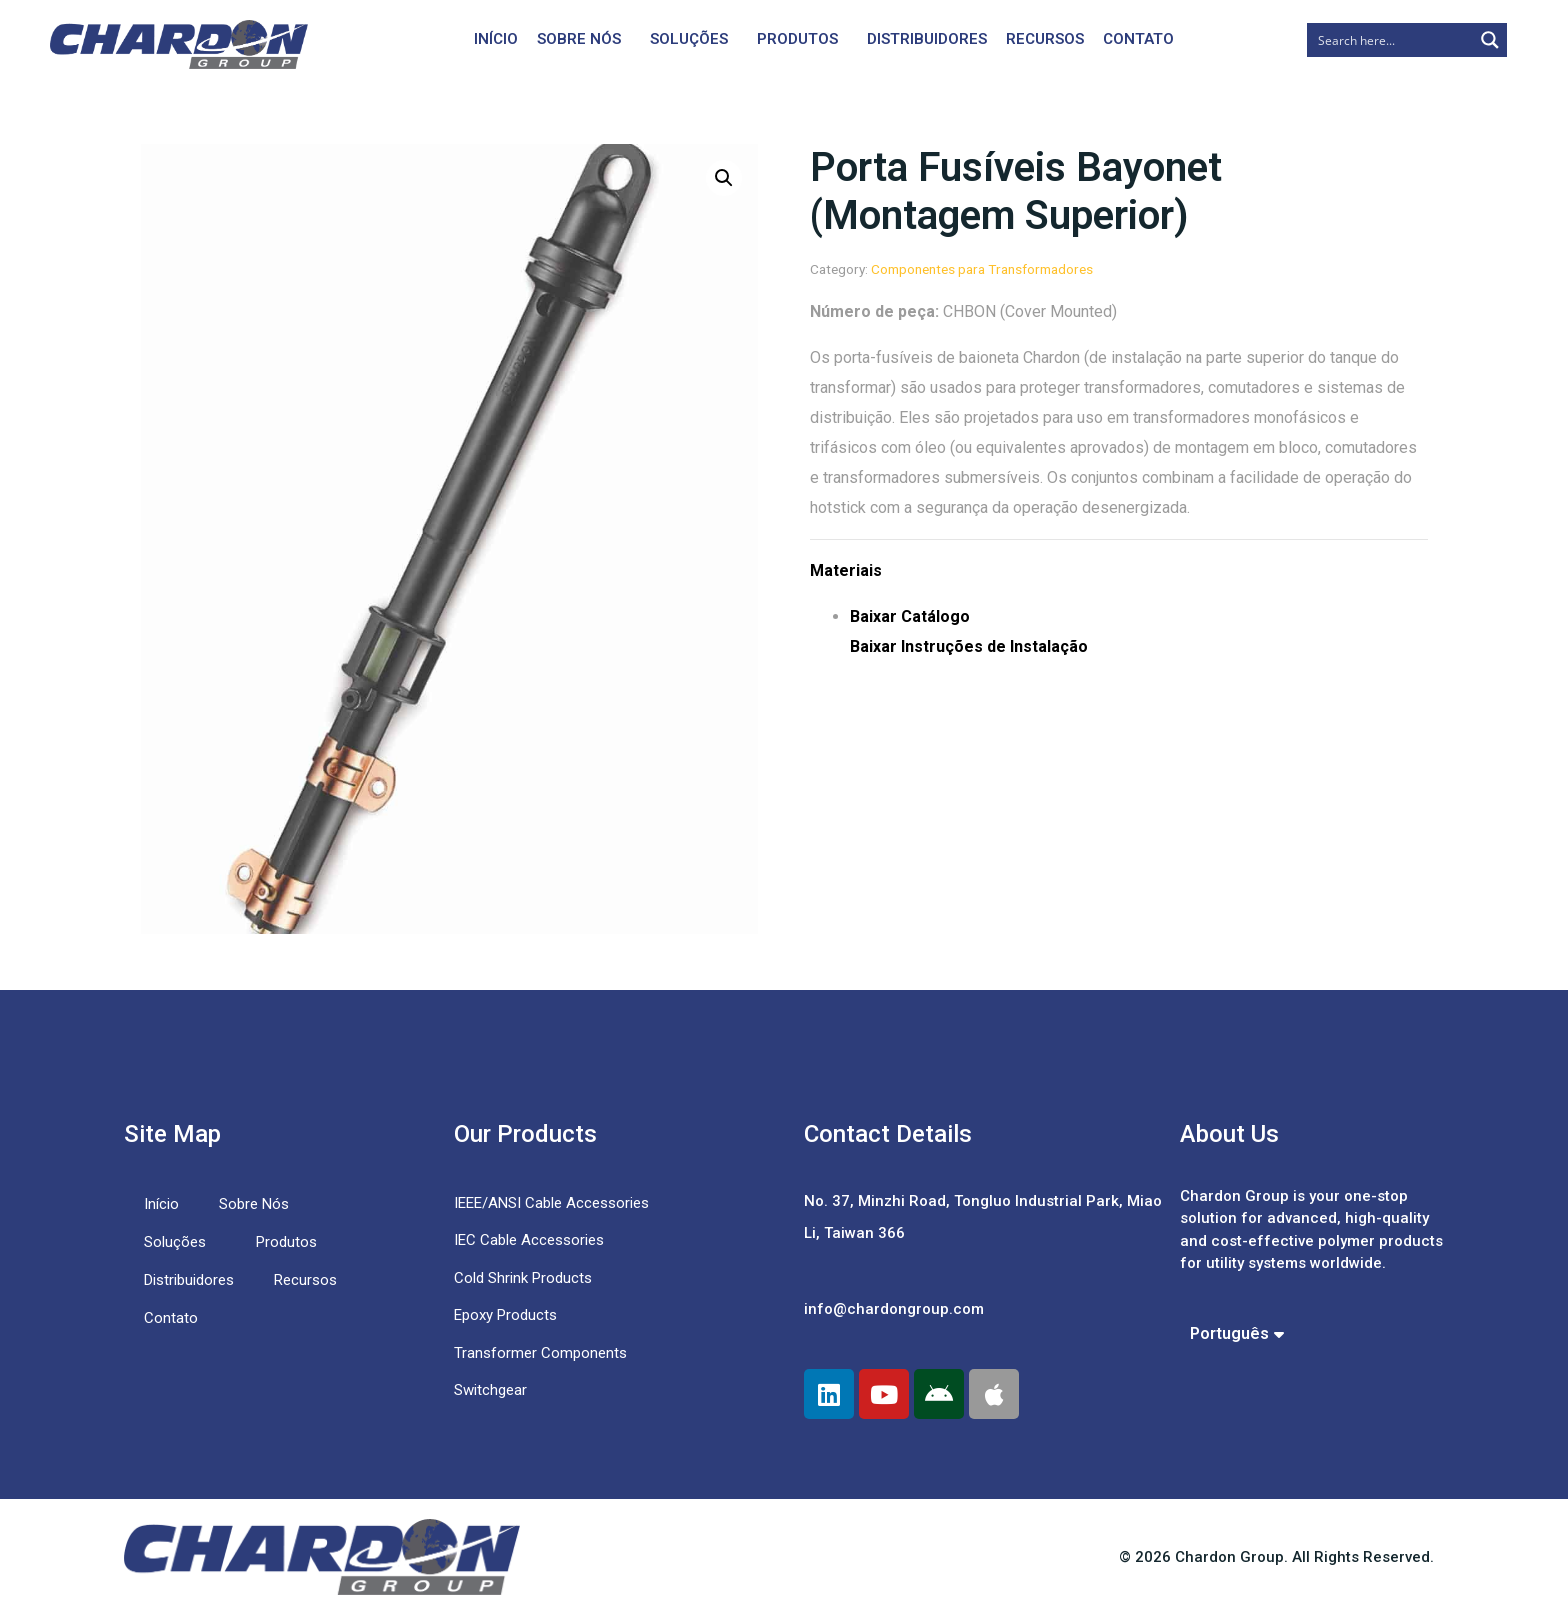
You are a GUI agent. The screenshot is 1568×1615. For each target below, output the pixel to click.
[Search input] (1391, 40)
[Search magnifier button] (1490, 40)
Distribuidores (927, 39)
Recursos (1045, 39)
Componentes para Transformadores (982, 269)
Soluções (689, 39)
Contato (1138, 39)
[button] (724, 178)
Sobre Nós (579, 39)
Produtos (797, 39)
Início (496, 39)
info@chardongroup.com (894, 1309)
